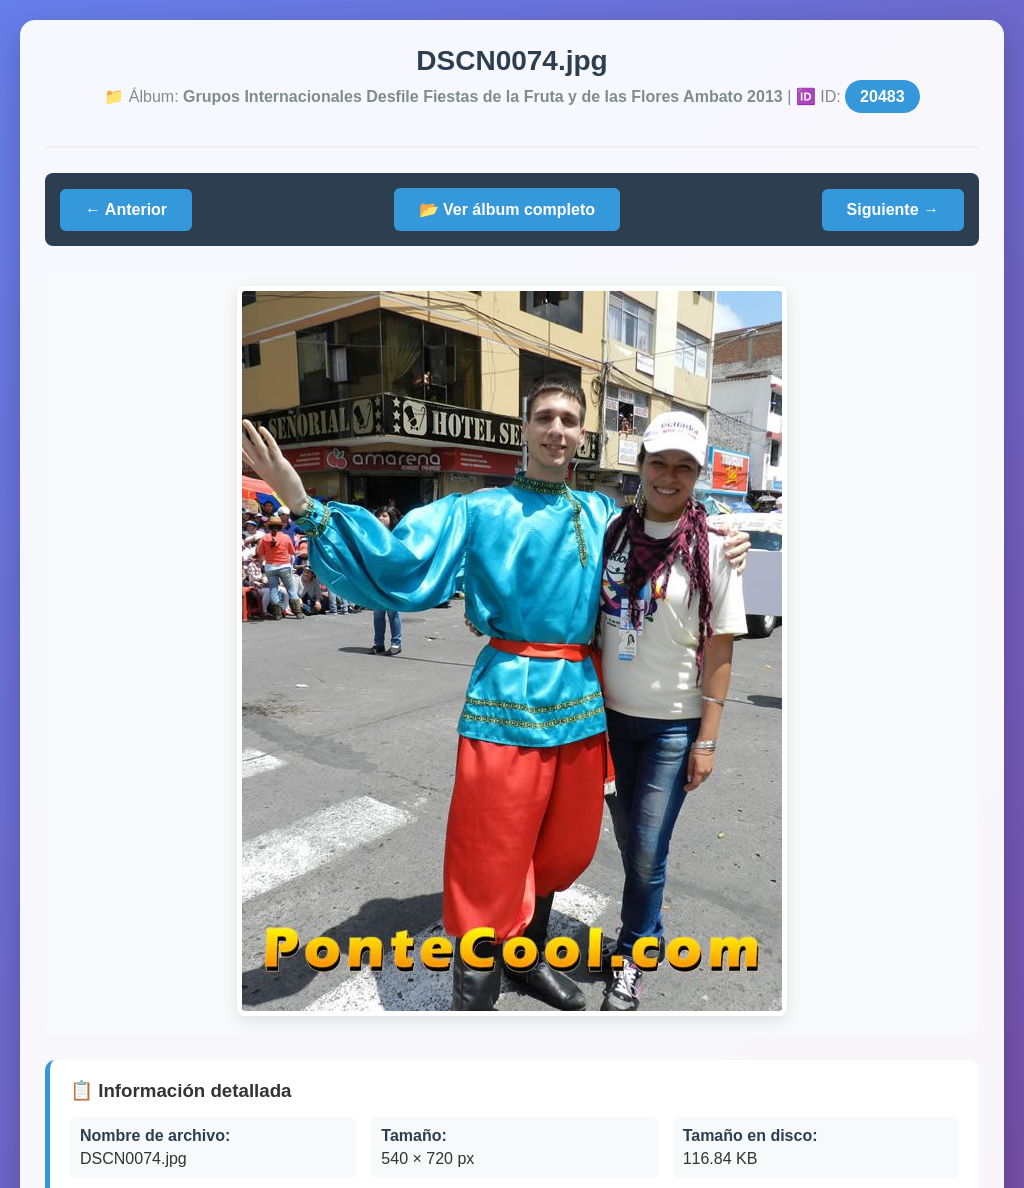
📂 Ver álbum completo (507, 209)
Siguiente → (893, 209)
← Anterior (126, 209)
